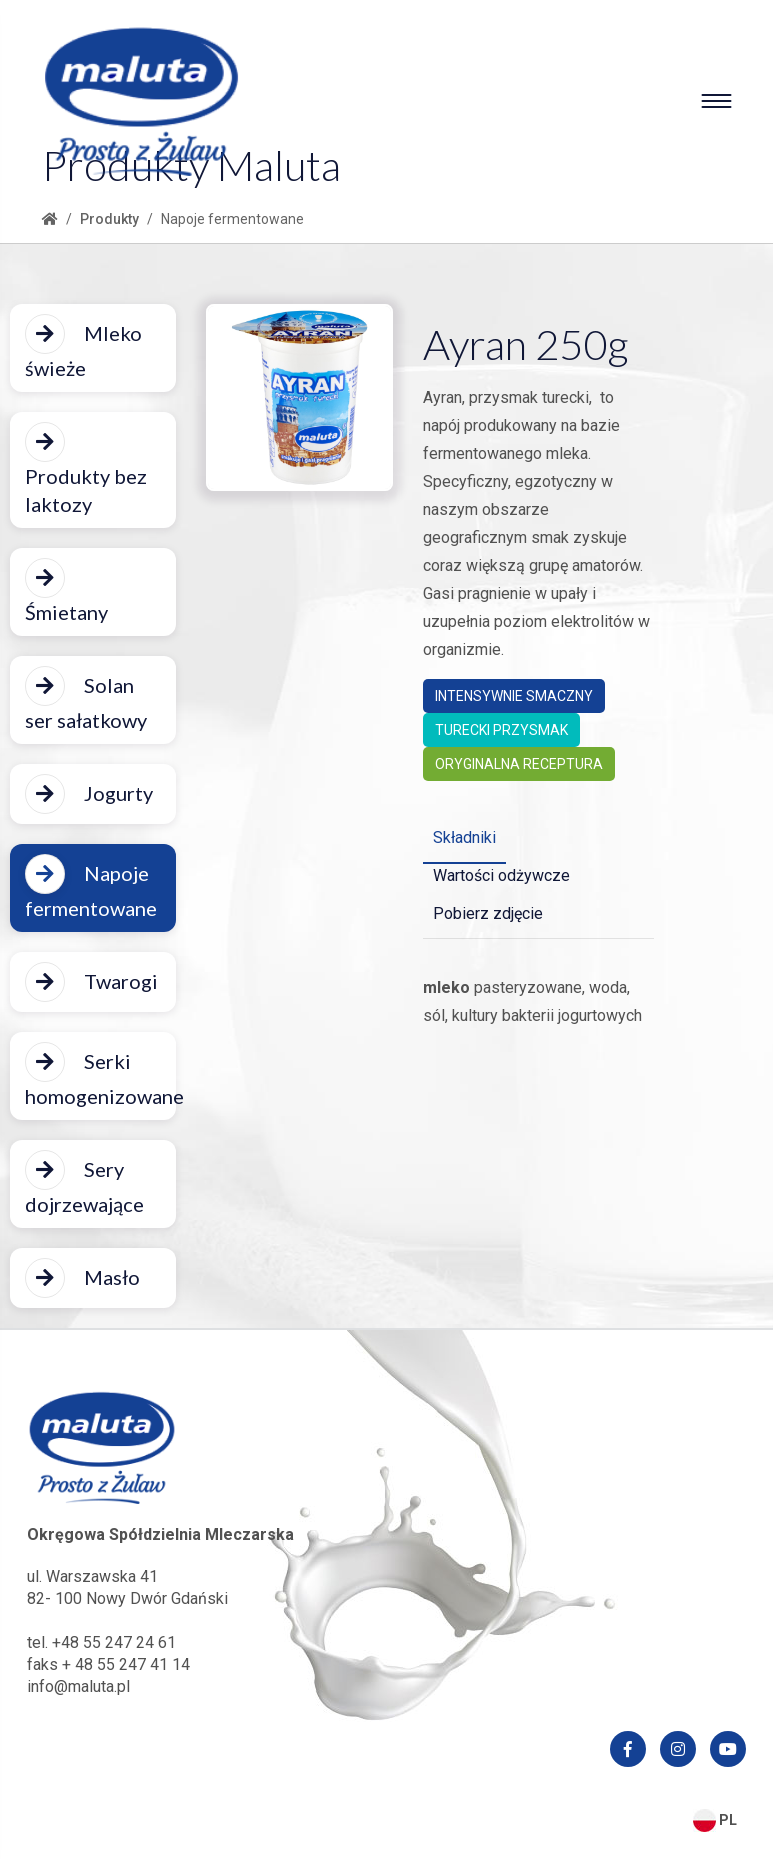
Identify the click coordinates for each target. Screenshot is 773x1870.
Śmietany (66, 591)
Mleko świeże (83, 347)
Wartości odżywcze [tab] (501, 875)
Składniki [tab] (464, 837)
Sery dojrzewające (84, 1183)
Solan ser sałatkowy (86, 699)
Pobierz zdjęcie (488, 913)
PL (715, 1820)
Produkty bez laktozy (86, 469)
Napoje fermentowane (91, 887)
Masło (82, 1278)
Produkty (109, 219)
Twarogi (91, 982)
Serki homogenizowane (100, 1075)
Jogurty (89, 794)
